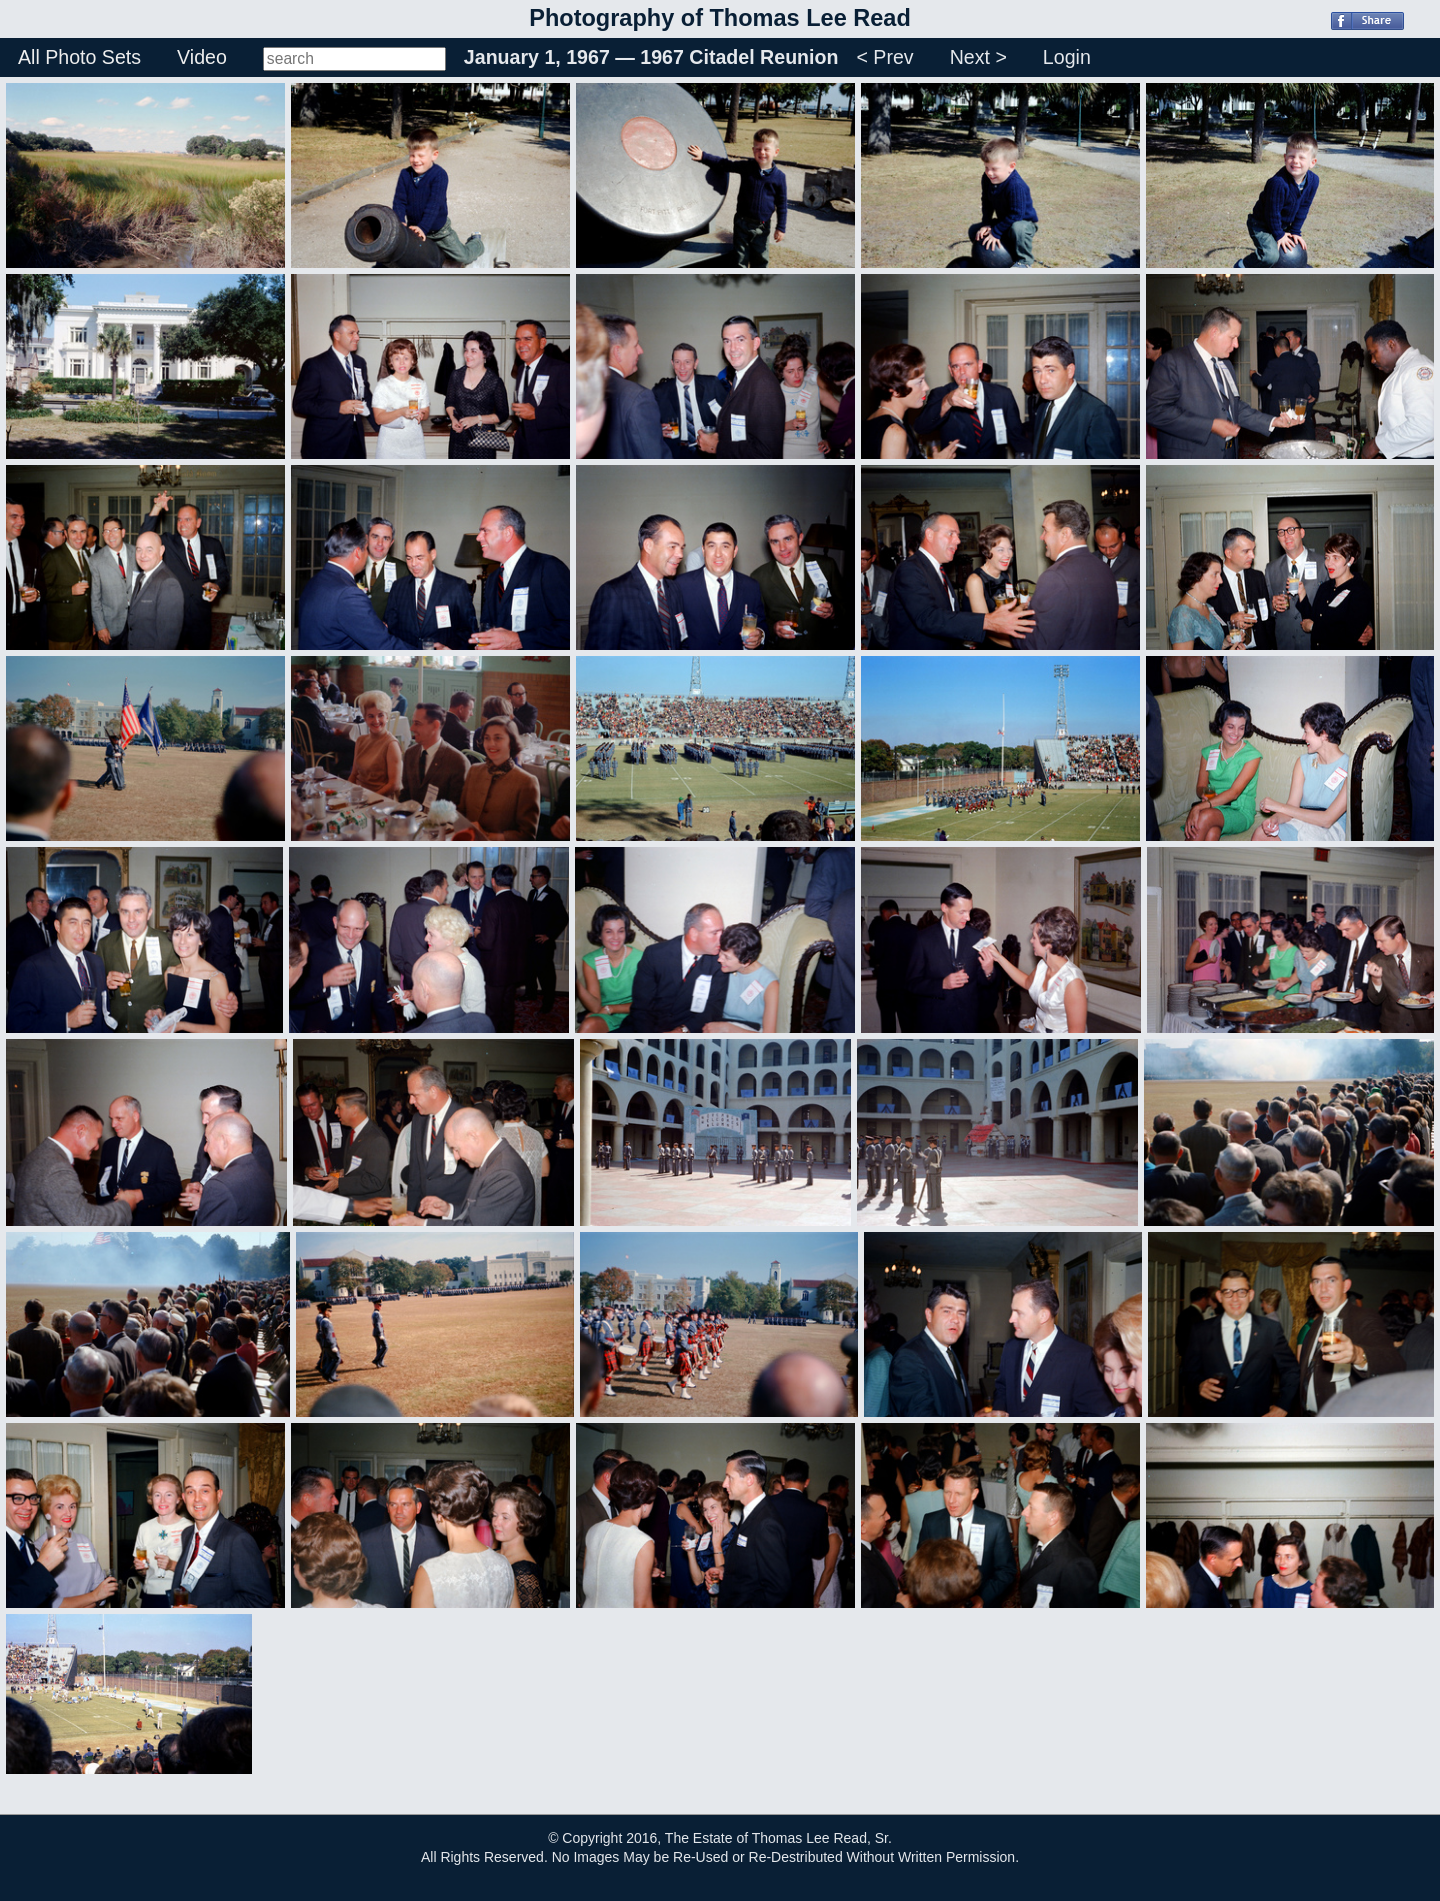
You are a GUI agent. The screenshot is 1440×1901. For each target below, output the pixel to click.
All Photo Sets (79, 57)
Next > (978, 57)
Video (202, 57)
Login (1067, 57)
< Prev (884, 57)
